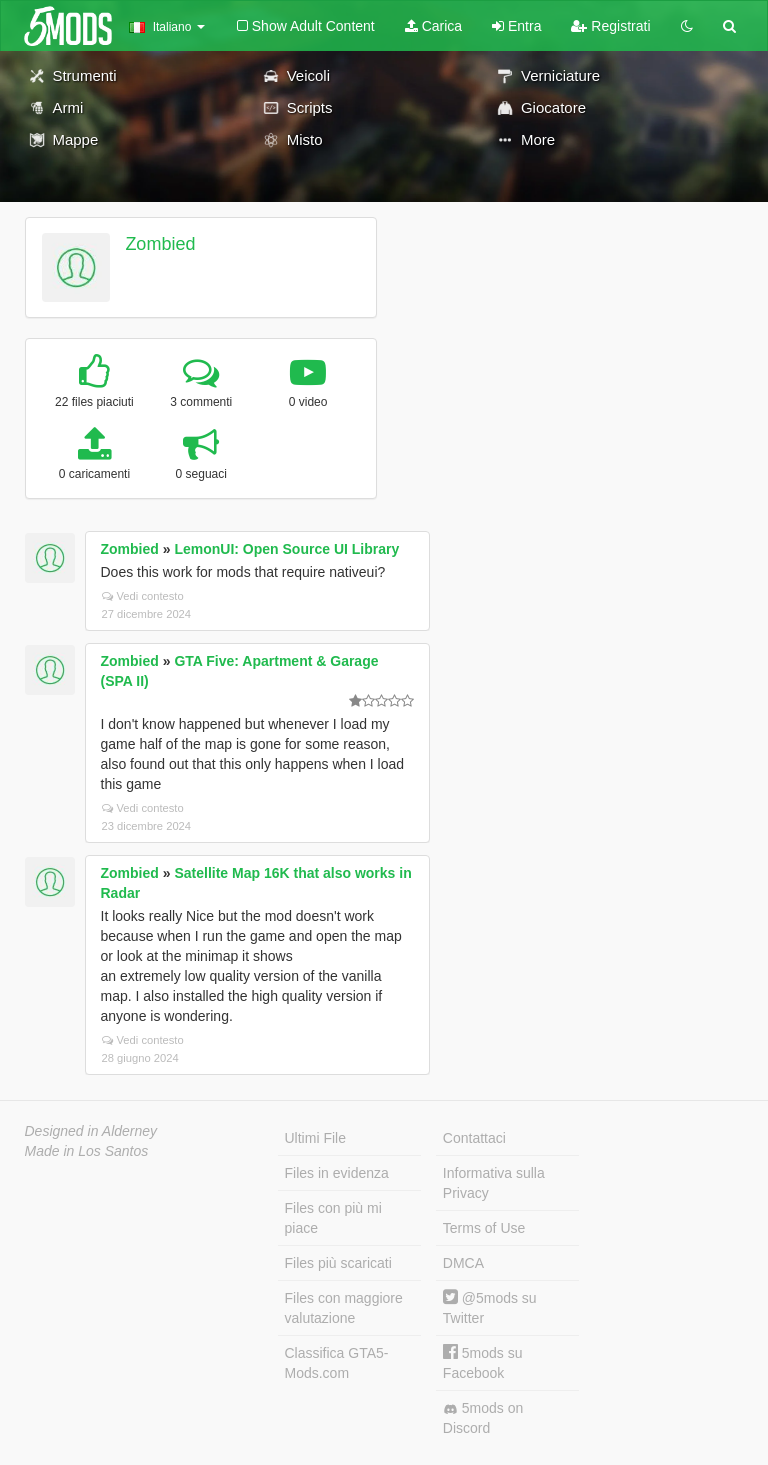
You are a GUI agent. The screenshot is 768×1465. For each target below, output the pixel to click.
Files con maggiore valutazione (344, 1308)
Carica (433, 26)
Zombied (160, 244)
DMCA (463, 1263)
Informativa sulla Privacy (494, 1183)
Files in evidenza (337, 1173)
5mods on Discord (483, 1418)
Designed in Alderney (91, 1131)
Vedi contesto (143, 596)
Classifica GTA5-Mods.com (337, 1363)
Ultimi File (315, 1138)
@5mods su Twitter (490, 1307)
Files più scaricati (338, 1263)
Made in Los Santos (87, 1151)
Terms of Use (484, 1228)
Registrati (610, 26)
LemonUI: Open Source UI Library (286, 549)
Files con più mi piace (333, 1218)
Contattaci (474, 1138)
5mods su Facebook (483, 1362)
